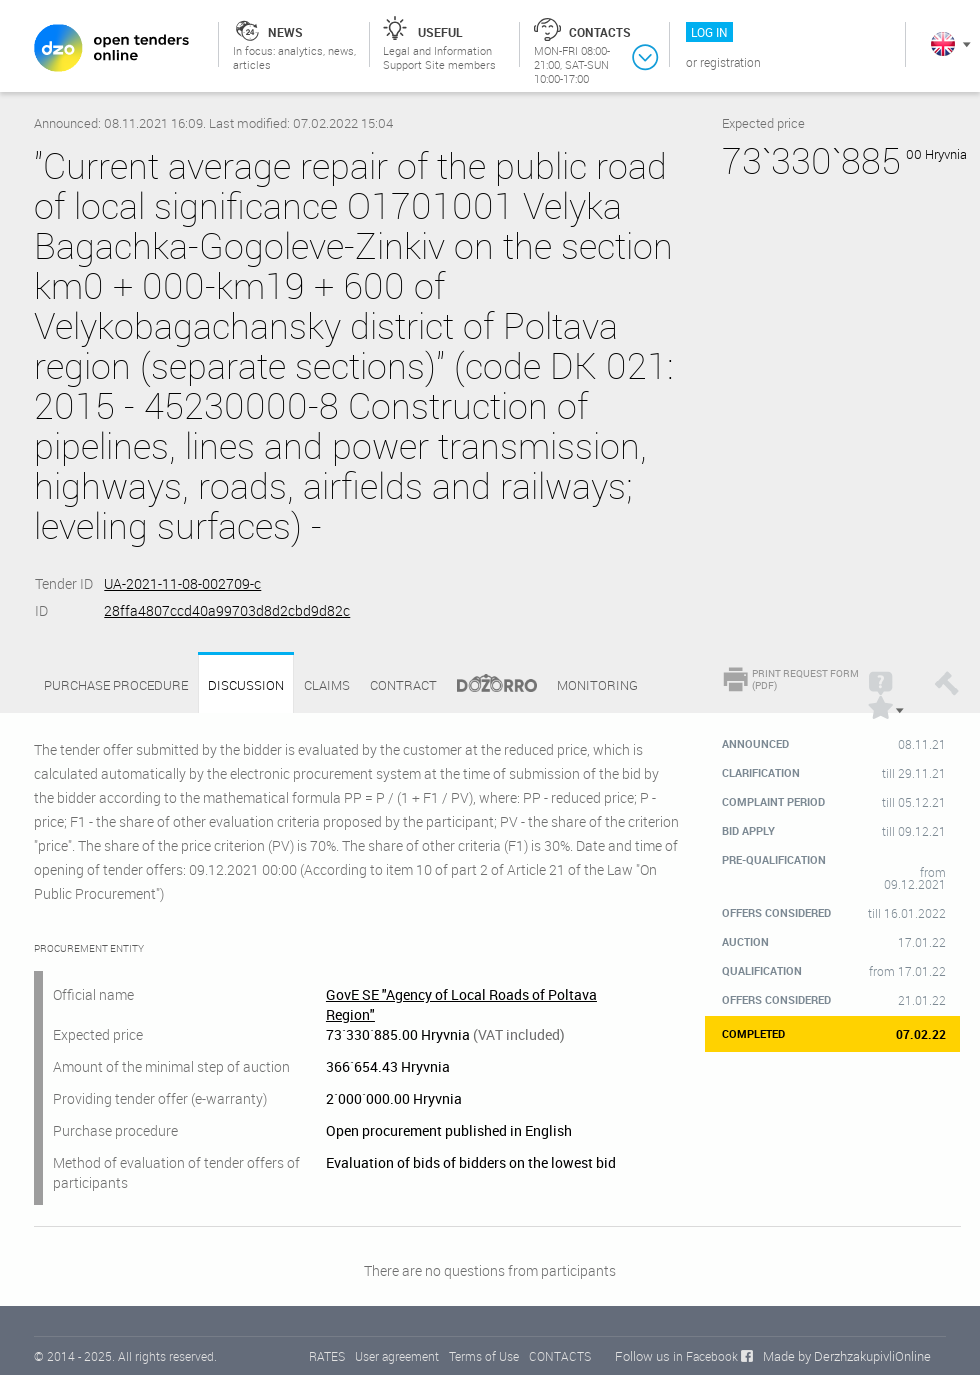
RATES (327, 1356)
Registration (730, 62)
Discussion (246, 685)
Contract (403, 685)
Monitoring (597, 685)
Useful (440, 32)
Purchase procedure (116, 685)
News (285, 32)
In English (943, 44)
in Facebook (705, 1356)
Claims (327, 685)
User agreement (397, 1356)
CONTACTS (560, 1356)
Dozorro (488, 685)
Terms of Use (484, 1356)
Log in (709, 32)
